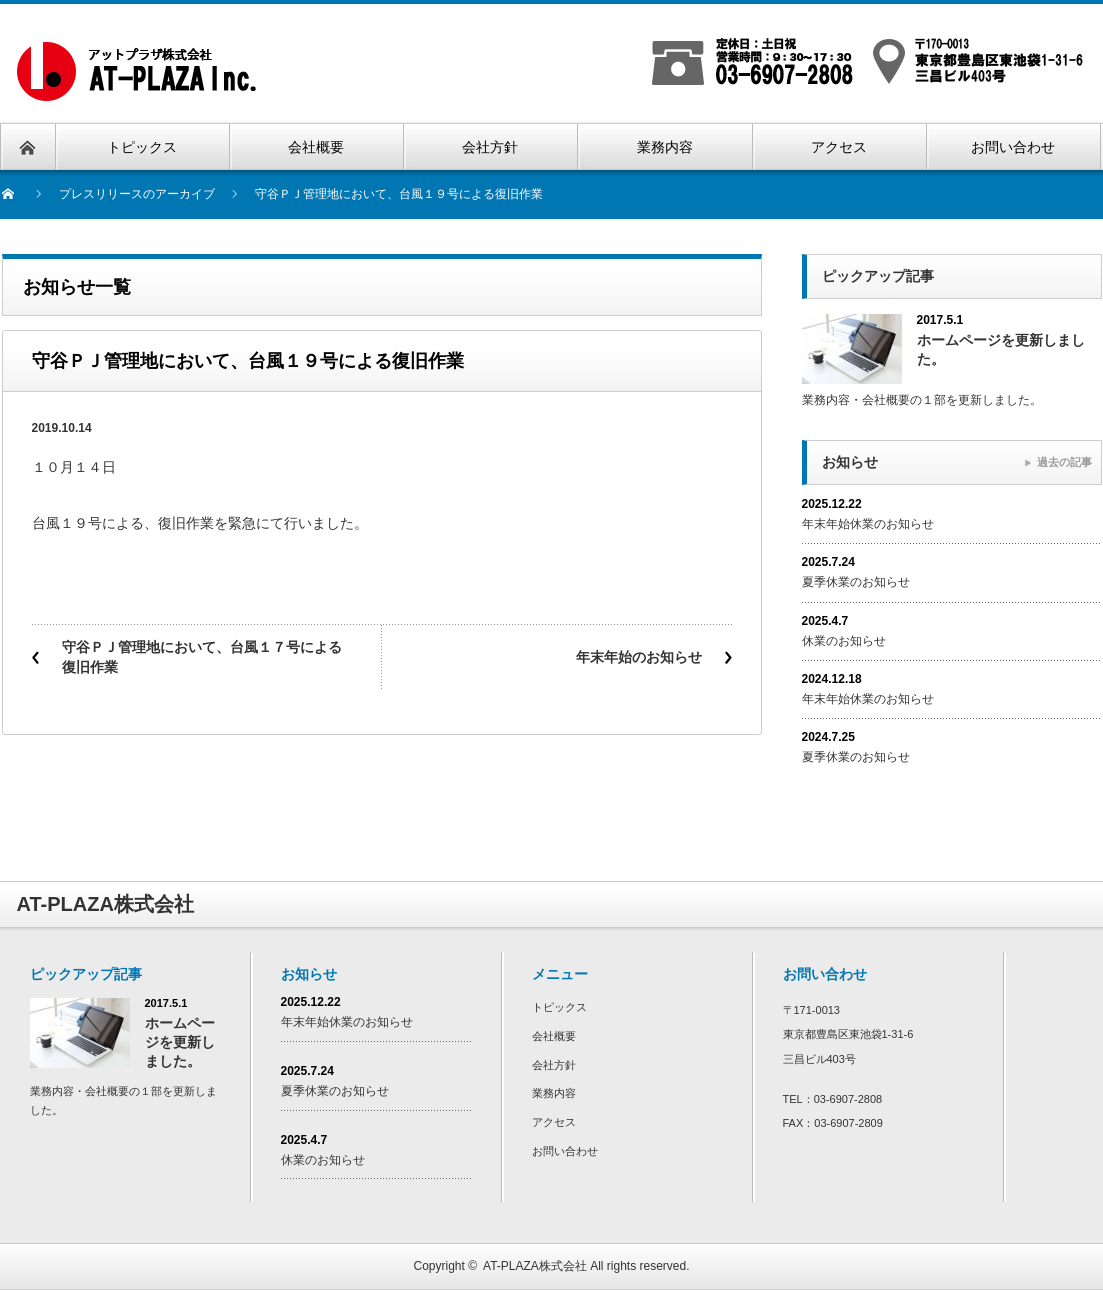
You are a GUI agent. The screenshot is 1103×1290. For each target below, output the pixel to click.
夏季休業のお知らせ (856, 582)
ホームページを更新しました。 (1001, 349)
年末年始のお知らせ (639, 657)
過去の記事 (1064, 462)
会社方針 (554, 1065)
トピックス (559, 1007)
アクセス (554, 1122)
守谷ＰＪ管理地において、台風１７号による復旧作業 (202, 657)
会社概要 (554, 1036)
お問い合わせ (565, 1151)
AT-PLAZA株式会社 (535, 1266)
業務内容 (554, 1093)
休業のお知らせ (844, 641)
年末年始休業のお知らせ (868, 524)
